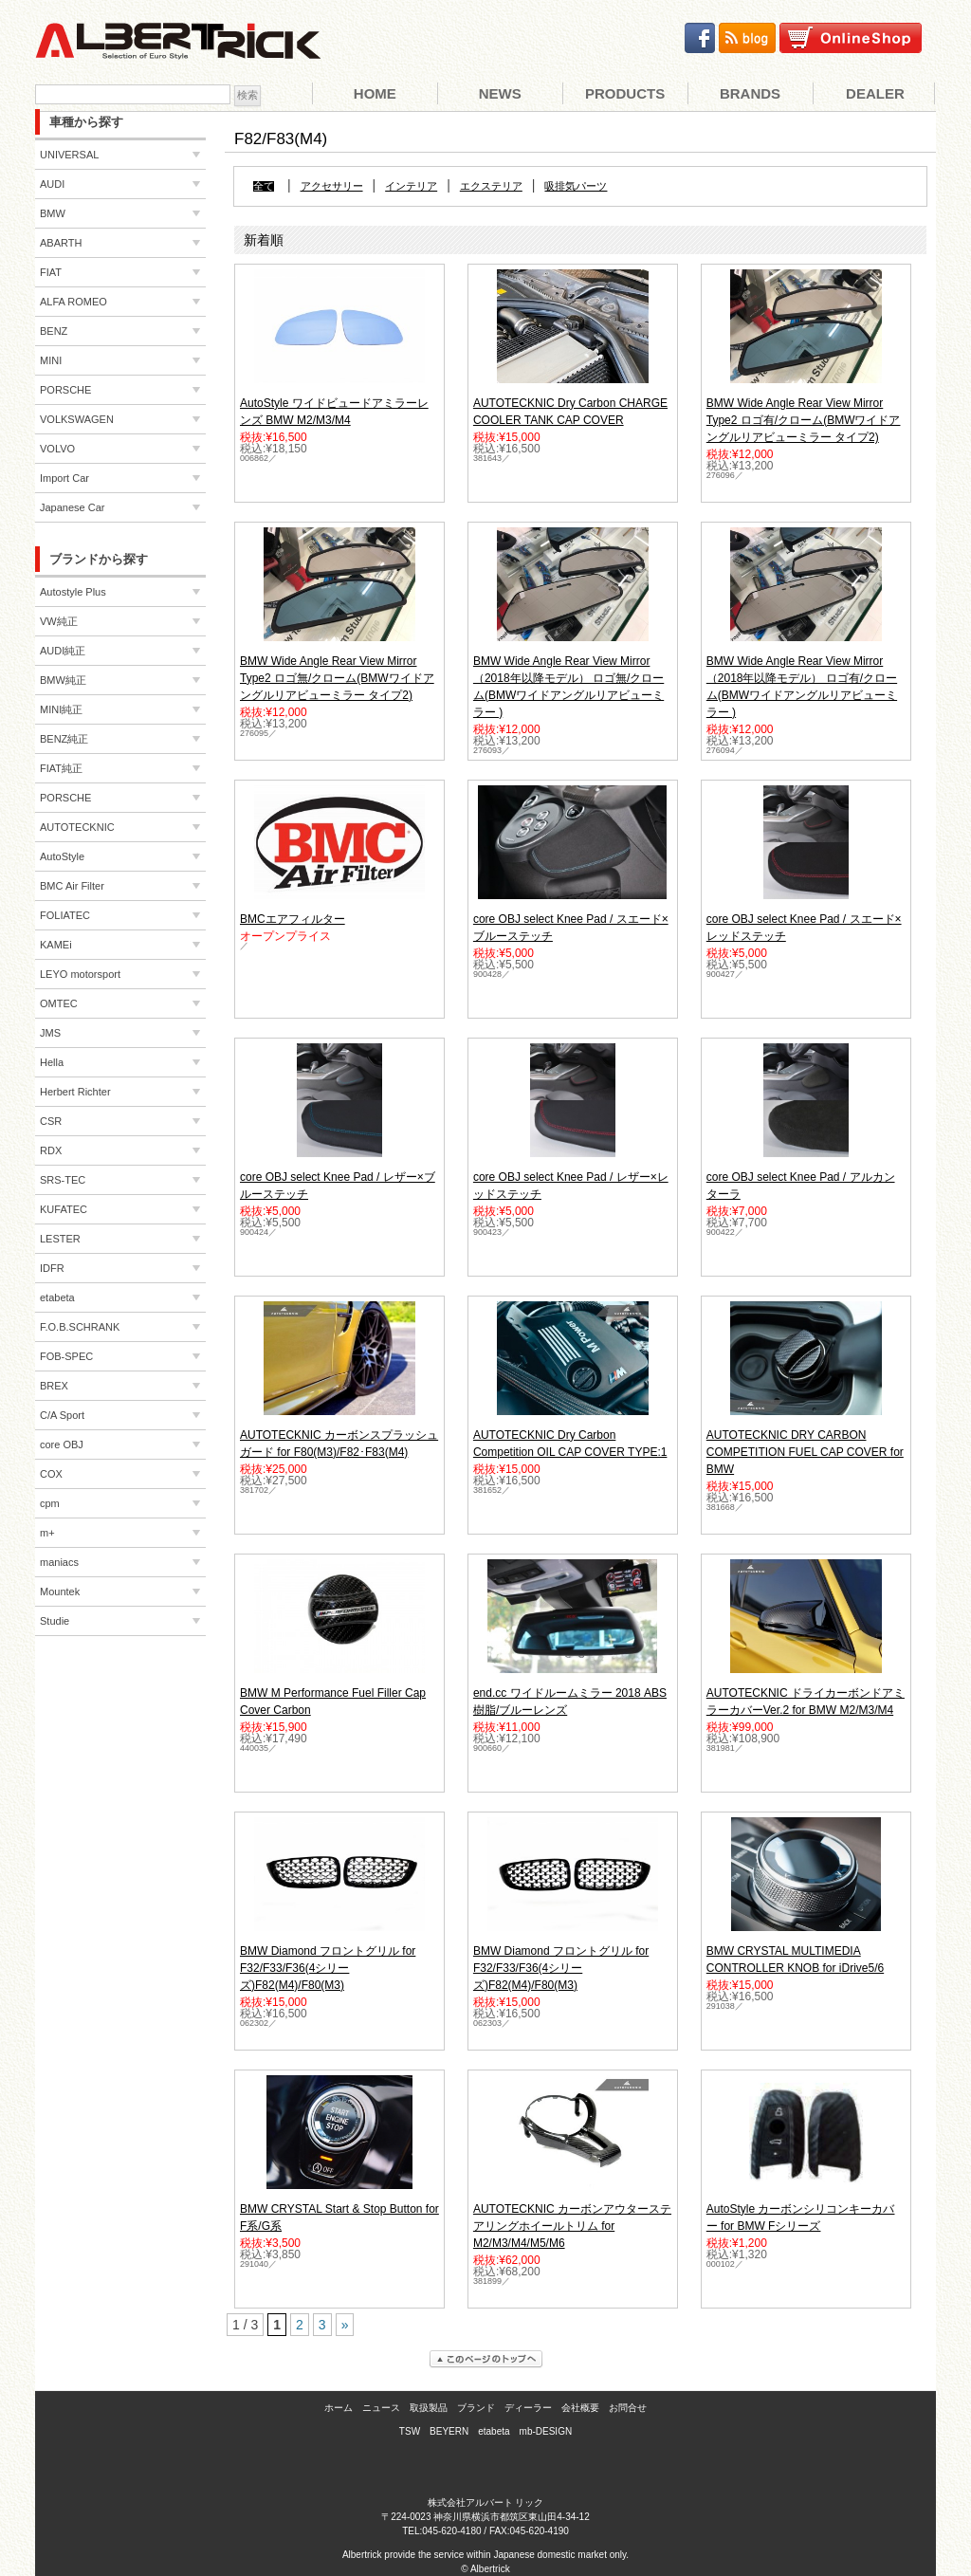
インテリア (411, 186)
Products (625, 93)
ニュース (381, 2407)
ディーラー (528, 2407)
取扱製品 (429, 2407)
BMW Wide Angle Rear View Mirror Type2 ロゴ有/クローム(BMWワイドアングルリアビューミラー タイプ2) (803, 420)
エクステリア (491, 186)
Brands (750, 93)
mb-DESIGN (546, 2431)
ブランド (476, 2407)
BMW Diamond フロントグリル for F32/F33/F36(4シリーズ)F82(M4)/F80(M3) (327, 1968)
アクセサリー (332, 186)
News (500, 93)
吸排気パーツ (575, 186)
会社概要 (580, 2407)
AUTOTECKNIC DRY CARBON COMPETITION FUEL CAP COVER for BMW (805, 1452)
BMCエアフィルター (292, 919)
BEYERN (449, 2431)
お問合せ (628, 2407)
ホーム (338, 2407)
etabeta (493, 2431)
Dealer (875, 93)
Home (375, 93)
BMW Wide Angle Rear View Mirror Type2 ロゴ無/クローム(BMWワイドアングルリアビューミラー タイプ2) (337, 678)
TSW (409, 2431)
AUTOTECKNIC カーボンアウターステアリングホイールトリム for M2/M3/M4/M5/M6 (572, 2226)
